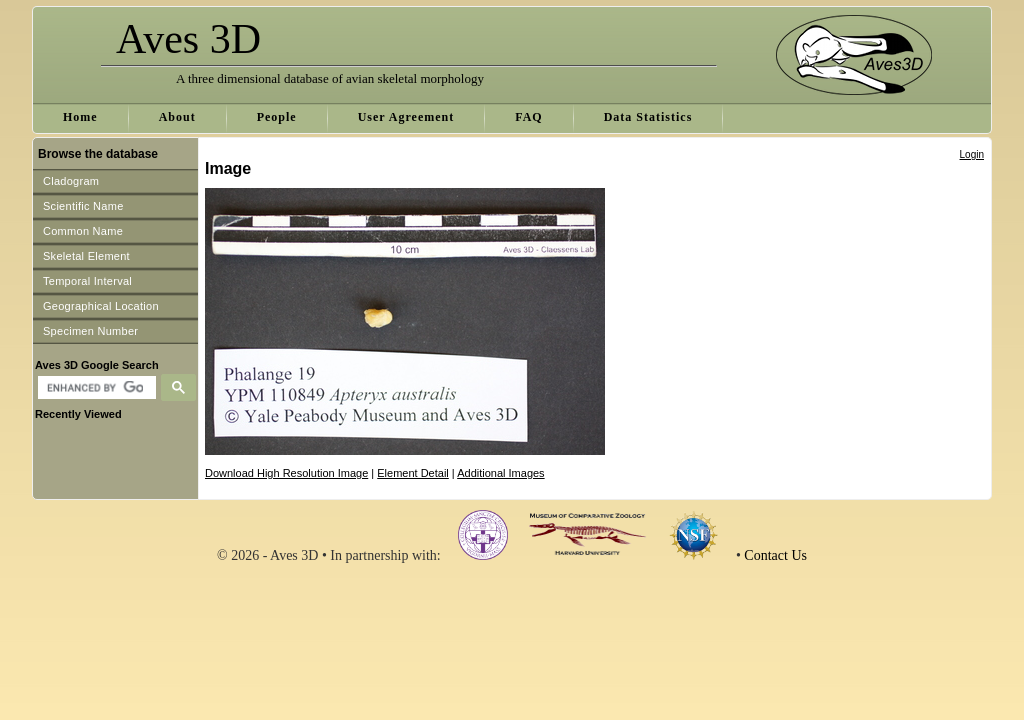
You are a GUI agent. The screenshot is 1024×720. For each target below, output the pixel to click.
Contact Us (775, 555)
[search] (94, 388)
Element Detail (413, 473)
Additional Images (500, 473)
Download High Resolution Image (286, 473)
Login (972, 154)
